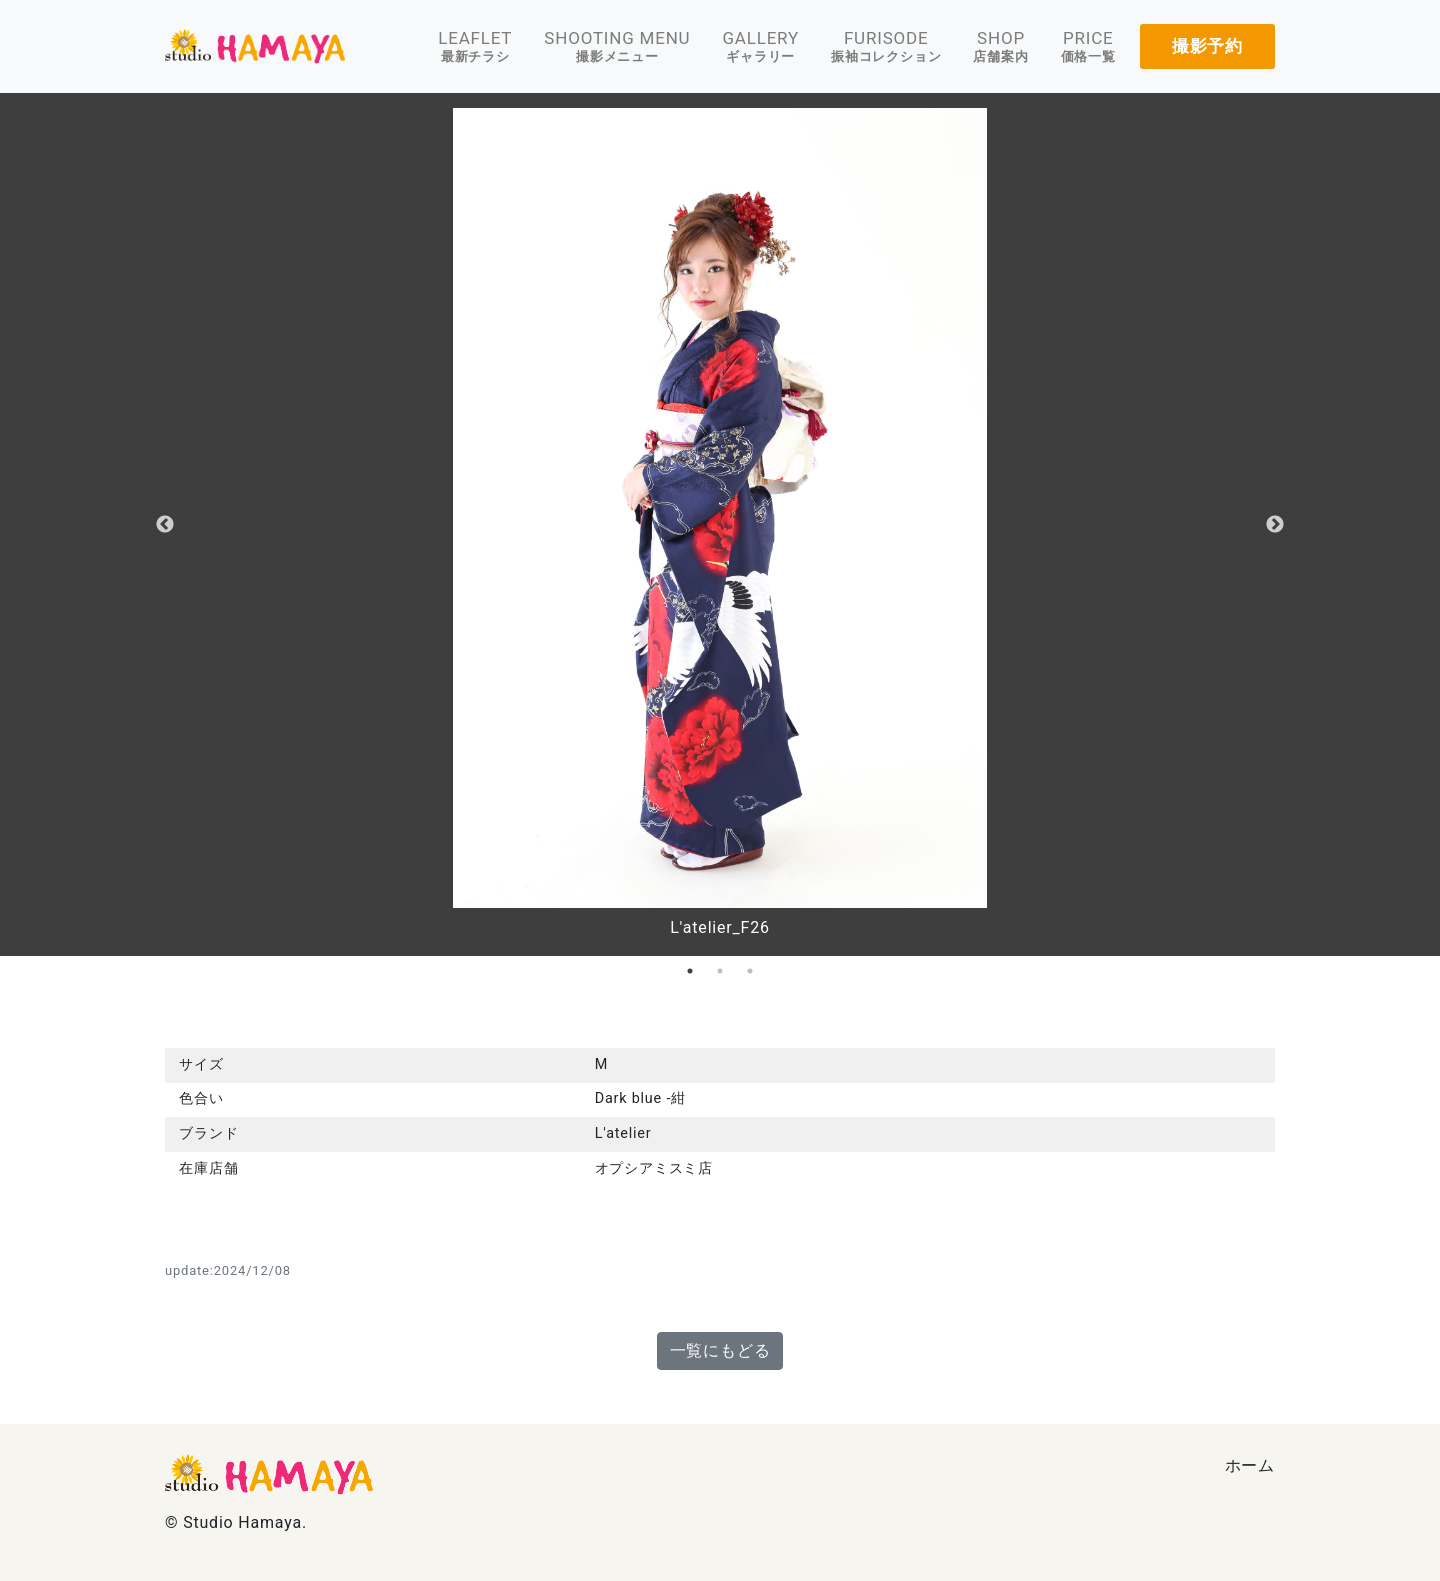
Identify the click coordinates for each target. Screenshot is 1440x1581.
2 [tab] (720, 971)
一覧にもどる (720, 1350)
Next (1275, 525)
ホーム (1250, 1466)
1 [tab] (690, 971)
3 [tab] (750, 971)
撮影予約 (1207, 46)
